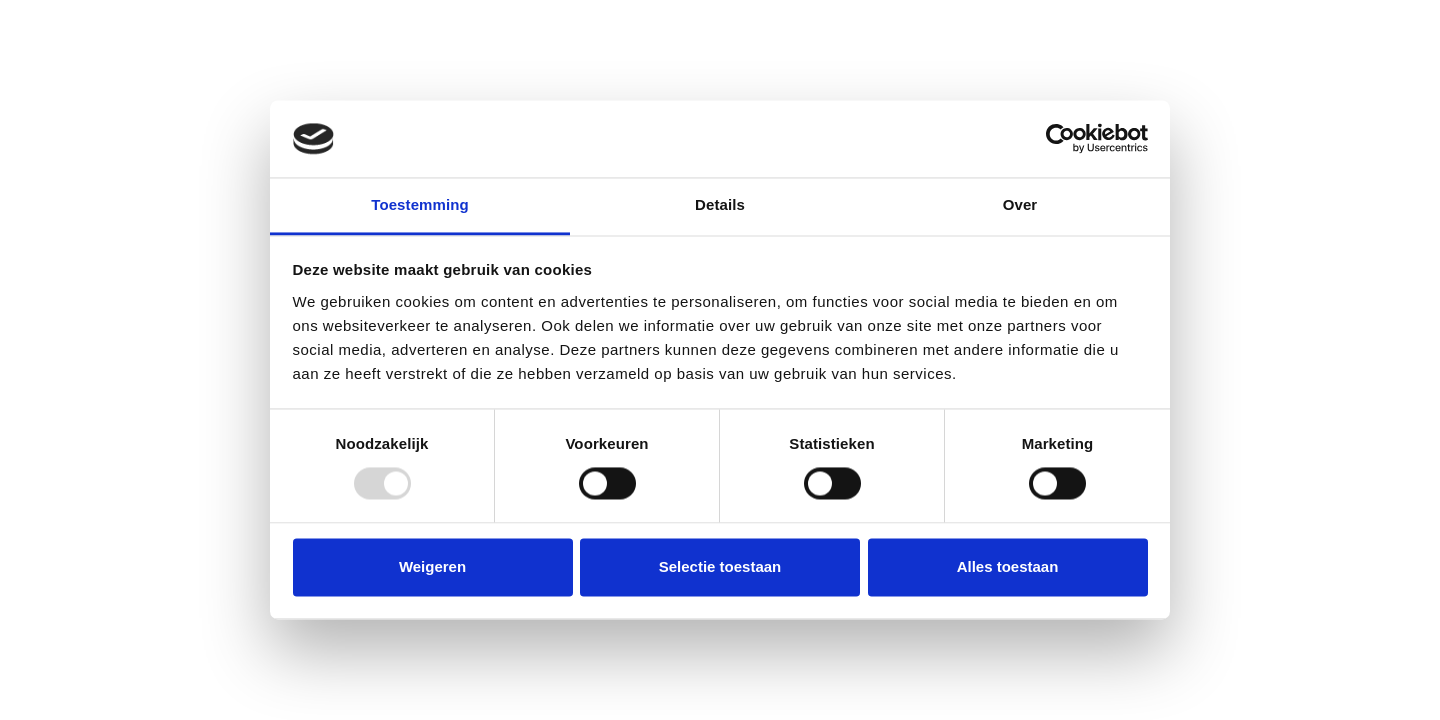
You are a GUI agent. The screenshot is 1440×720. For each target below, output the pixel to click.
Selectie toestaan (720, 566)
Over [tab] (1020, 204)
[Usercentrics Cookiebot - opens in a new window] (1060, 139)
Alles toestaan (1008, 566)
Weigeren (432, 566)
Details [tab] (720, 204)
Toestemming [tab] (420, 204)
